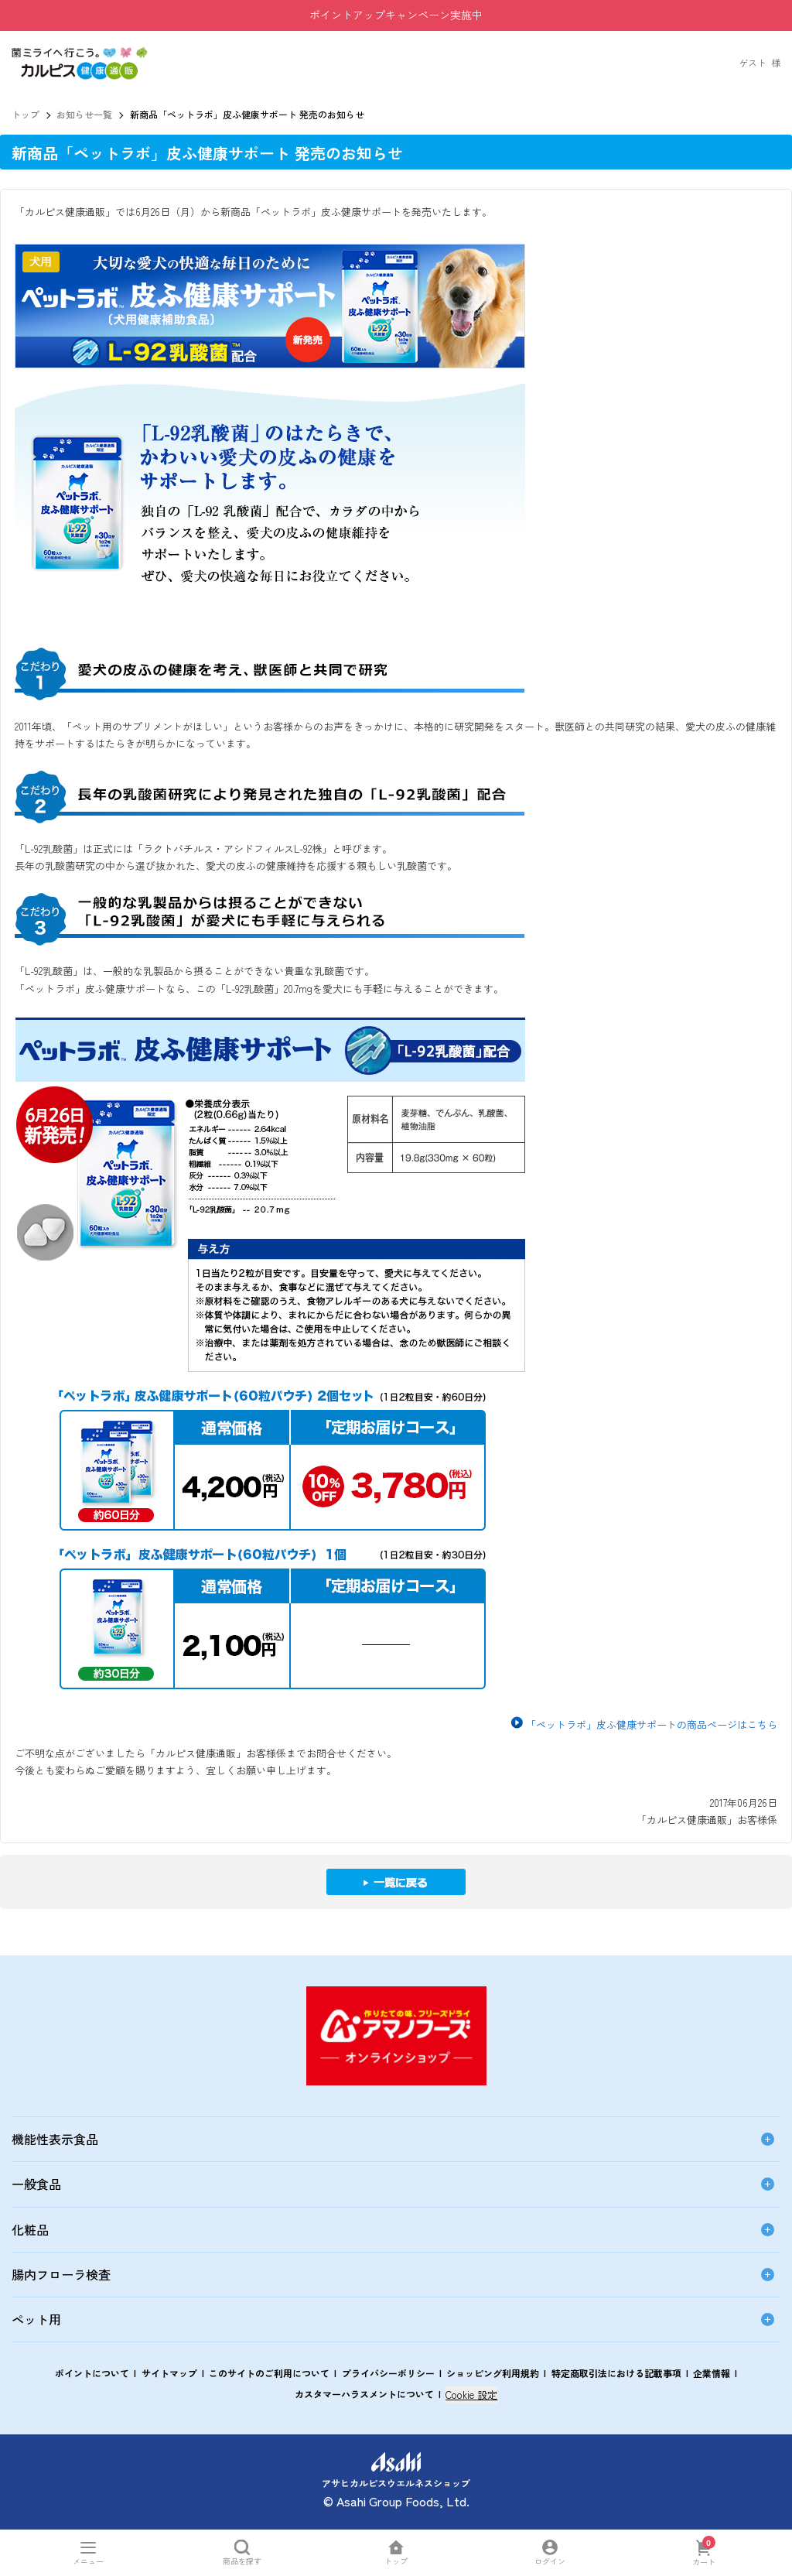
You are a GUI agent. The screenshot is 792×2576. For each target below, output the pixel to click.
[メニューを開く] (89, 2552)
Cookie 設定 (471, 2394)
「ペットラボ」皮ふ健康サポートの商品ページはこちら (651, 1724)
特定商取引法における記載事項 (616, 2372)
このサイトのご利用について (269, 2372)
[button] (80, 53)
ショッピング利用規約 (492, 2372)
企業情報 (711, 2372)
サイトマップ (169, 2372)
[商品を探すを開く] (242, 2552)
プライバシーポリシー (388, 2372)
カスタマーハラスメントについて (364, 2393)
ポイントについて (92, 2372)
